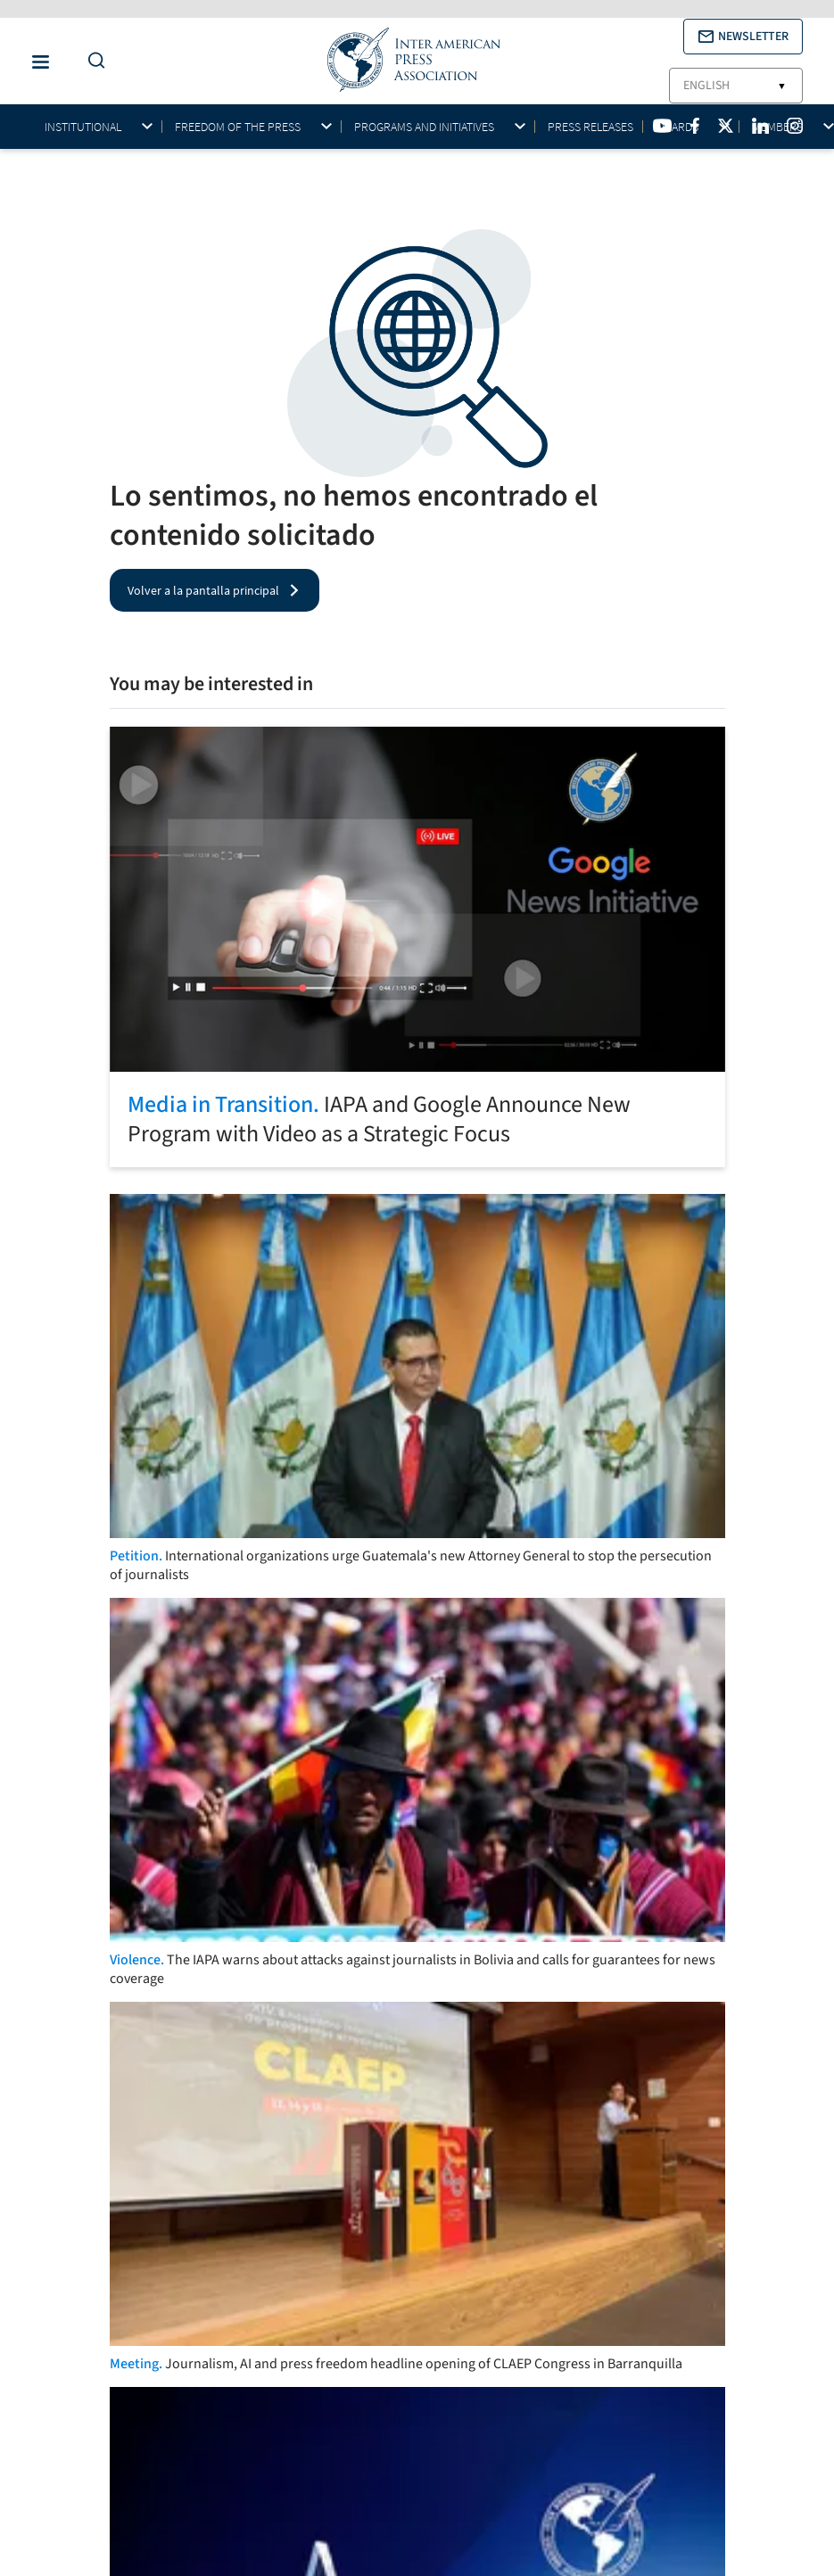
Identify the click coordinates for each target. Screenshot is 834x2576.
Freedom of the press (238, 127)
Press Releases (590, 127)
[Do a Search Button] (91, 61)
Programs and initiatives (424, 127)
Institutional (83, 127)
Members (777, 127)
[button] (743, 36)
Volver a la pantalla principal (203, 590)
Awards (677, 127)
